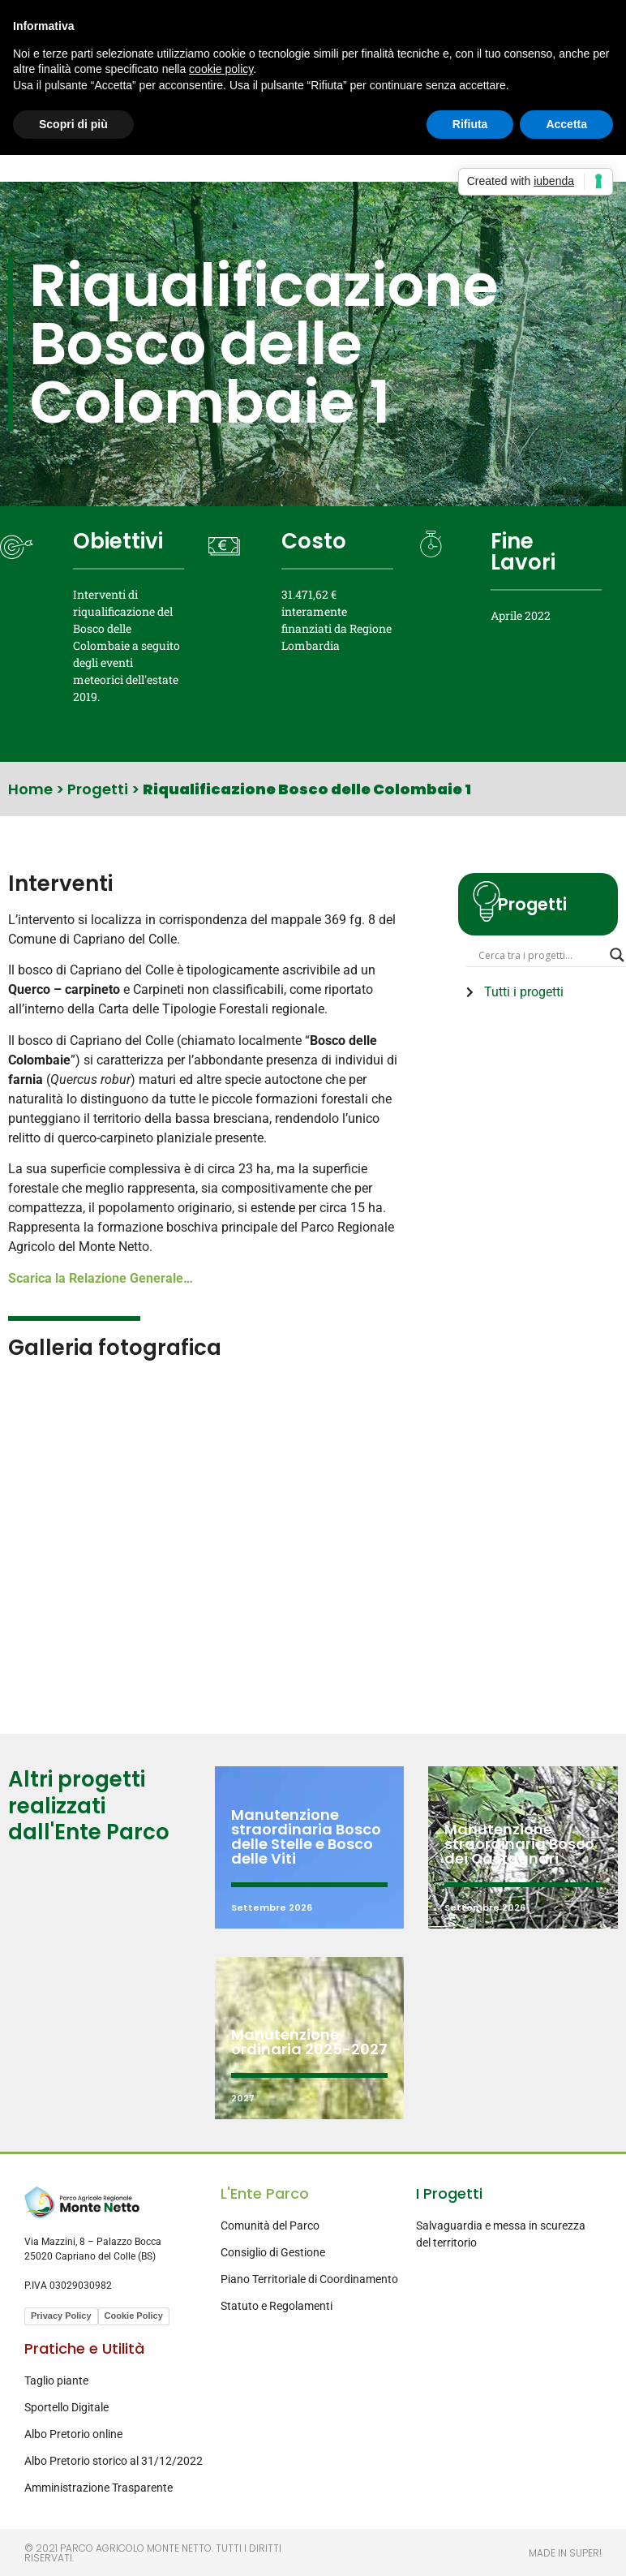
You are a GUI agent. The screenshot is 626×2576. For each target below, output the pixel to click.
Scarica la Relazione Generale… (100, 1278)
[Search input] (540, 955)
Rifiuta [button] (470, 124)
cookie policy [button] (221, 68)
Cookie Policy (134, 2315)
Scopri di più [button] (73, 124)
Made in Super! (565, 2553)
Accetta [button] (566, 124)
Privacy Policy (61, 2315)
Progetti (97, 789)
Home (30, 789)
